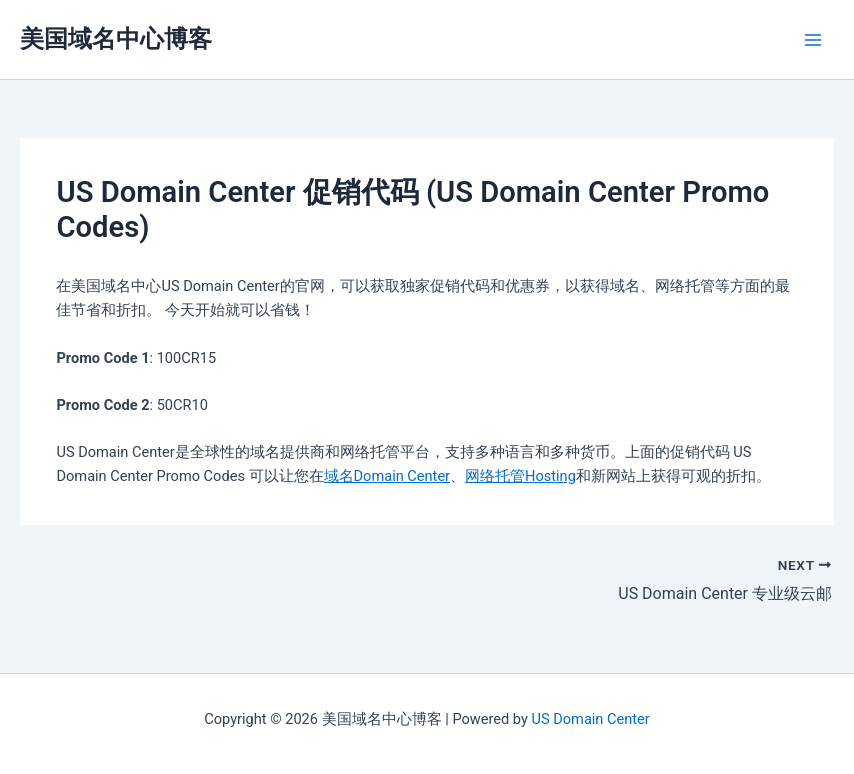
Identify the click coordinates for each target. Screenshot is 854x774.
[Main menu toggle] (813, 40)
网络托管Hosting (520, 476)
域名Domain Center (387, 476)
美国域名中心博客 (116, 39)
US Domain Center (591, 719)
